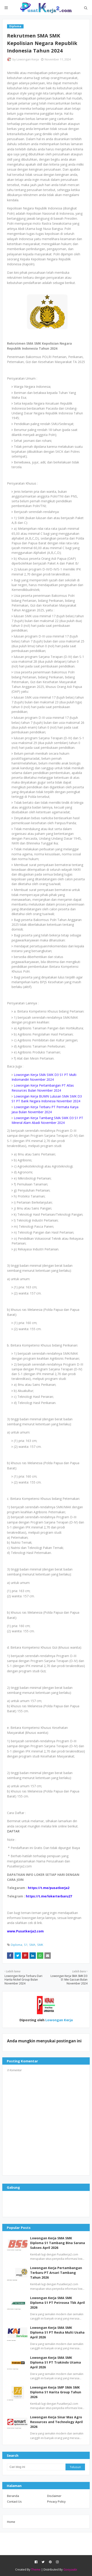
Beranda (13, 2496)
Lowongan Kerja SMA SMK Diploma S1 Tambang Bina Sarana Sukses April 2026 (57, 2243)
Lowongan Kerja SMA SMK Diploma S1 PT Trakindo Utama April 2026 (55, 2362)
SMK (40, 1945)
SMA (32, 1945)
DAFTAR (13, 1831)
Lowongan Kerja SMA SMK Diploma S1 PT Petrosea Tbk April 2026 (57, 2303)
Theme (36, 2569)
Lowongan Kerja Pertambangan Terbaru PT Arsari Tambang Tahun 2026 (56, 2273)
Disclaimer (54, 2496)
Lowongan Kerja (28, 59)
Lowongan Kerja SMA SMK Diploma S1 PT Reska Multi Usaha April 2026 (57, 2332)
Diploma (16, 1945)
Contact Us (14, 2501)
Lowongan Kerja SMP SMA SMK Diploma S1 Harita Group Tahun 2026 (55, 2392)
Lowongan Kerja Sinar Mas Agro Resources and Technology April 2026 (56, 2422)
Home (11, 2522)
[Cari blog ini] (36, 2467)
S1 (25, 1945)
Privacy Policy (56, 2501)
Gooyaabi (70, 2569)
